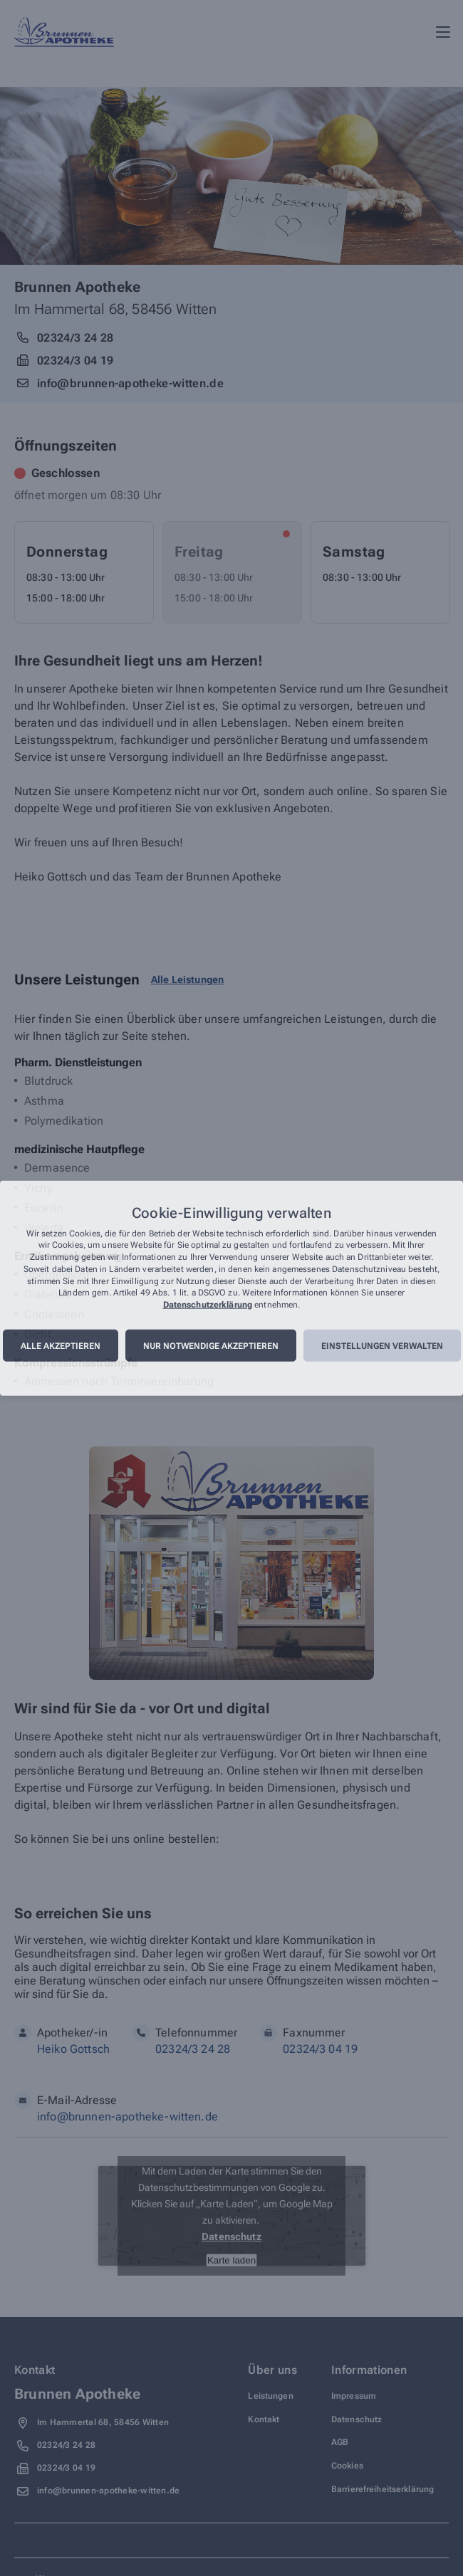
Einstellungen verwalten (382, 1346)
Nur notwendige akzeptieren (211, 1346)
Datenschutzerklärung (207, 1305)
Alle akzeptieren (60, 1346)
